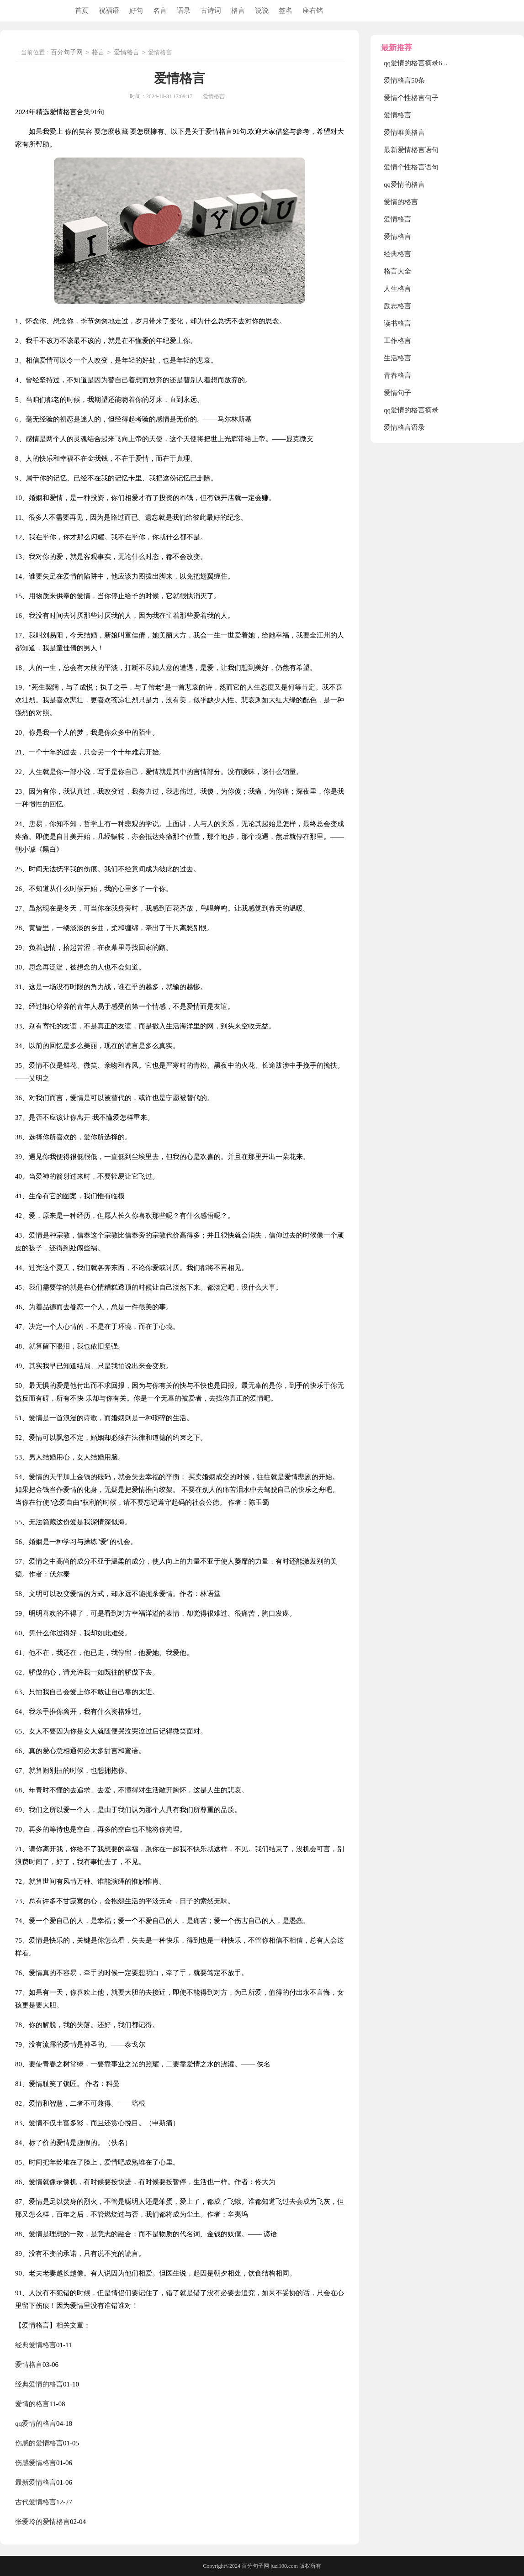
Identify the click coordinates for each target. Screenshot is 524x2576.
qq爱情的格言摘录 (411, 410)
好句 (136, 10)
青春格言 (397, 375)
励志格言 (397, 306)
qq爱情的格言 (35, 2423)
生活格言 (397, 358)
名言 (160, 10)
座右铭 (312, 10)
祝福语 (109, 10)
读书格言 (397, 323)
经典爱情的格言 (39, 2384)
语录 (184, 10)
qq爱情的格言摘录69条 (418, 63)
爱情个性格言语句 (411, 167)
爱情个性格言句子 (411, 97)
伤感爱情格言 (35, 2462)
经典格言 (397, 254)
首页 (82, 10)
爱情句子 (397, 392)
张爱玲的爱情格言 (42, 2521)
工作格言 (397, 340)
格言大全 (397, 271)
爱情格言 (126, 52)
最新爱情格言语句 (411, 149)
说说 (262, 10)
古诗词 (211, 10)
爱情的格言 (32, 2403)
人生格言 (397, 288)
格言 (238, 10)
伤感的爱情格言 (39, 2443)
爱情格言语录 (404, 427)
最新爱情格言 (35, 2482)
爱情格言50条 (404, 80)
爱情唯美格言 (404, 132)
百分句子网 (67, 52)
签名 (285, 10)
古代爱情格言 (35, 2502)
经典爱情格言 (35, 2345)
